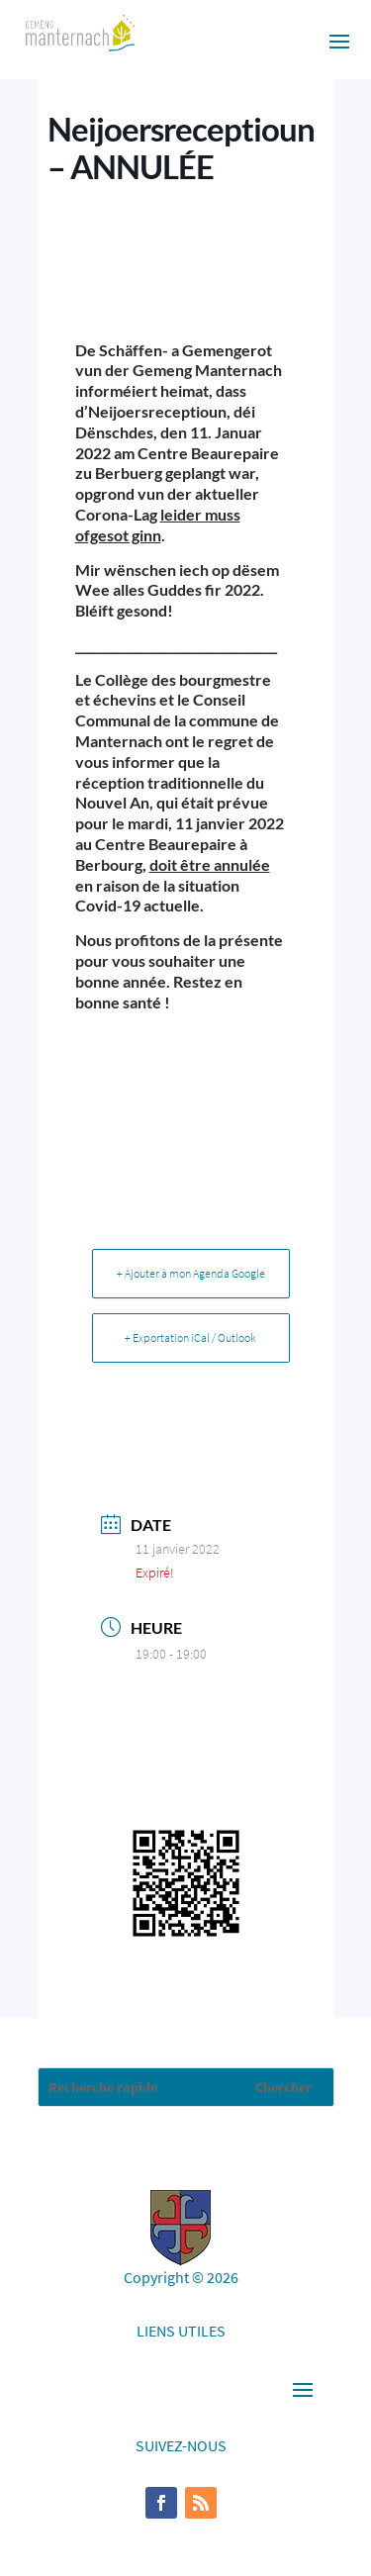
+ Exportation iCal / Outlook (190, 1337)
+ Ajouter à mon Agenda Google (191, 1273)
